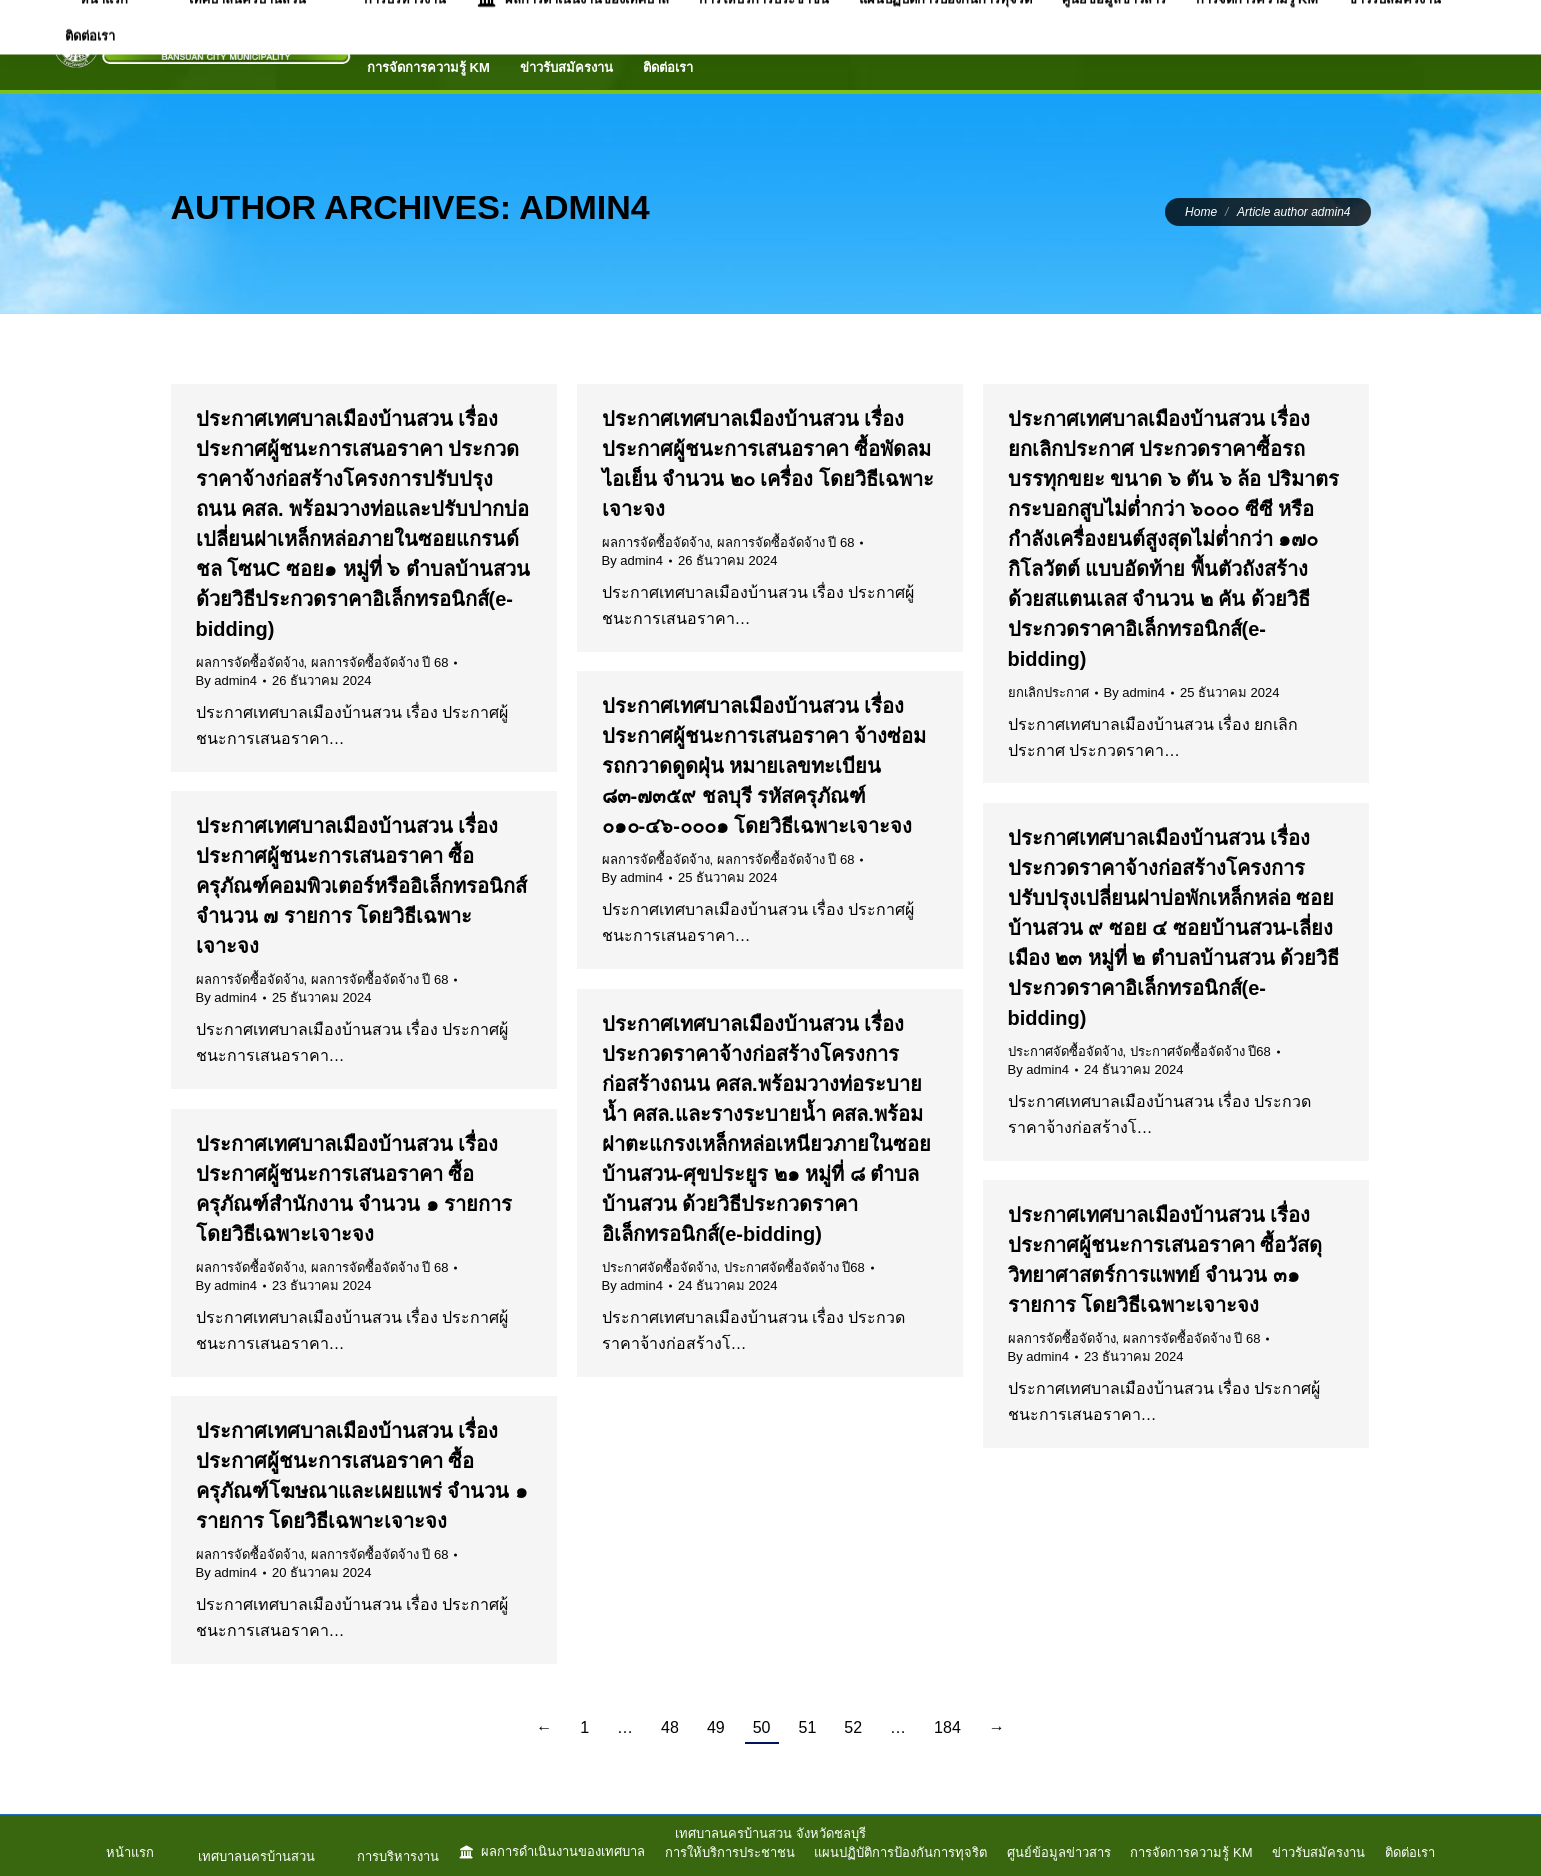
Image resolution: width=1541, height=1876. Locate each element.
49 (716, 1727)
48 (670, 1727)
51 (808, 1727)
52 (853, 1727)
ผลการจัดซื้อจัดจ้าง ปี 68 (380, 662)
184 (947, 1727)
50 (762, 1727)
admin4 (584, 207)
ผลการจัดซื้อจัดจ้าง (250, 662)
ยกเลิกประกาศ (1048, 692)
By (226, 680)
